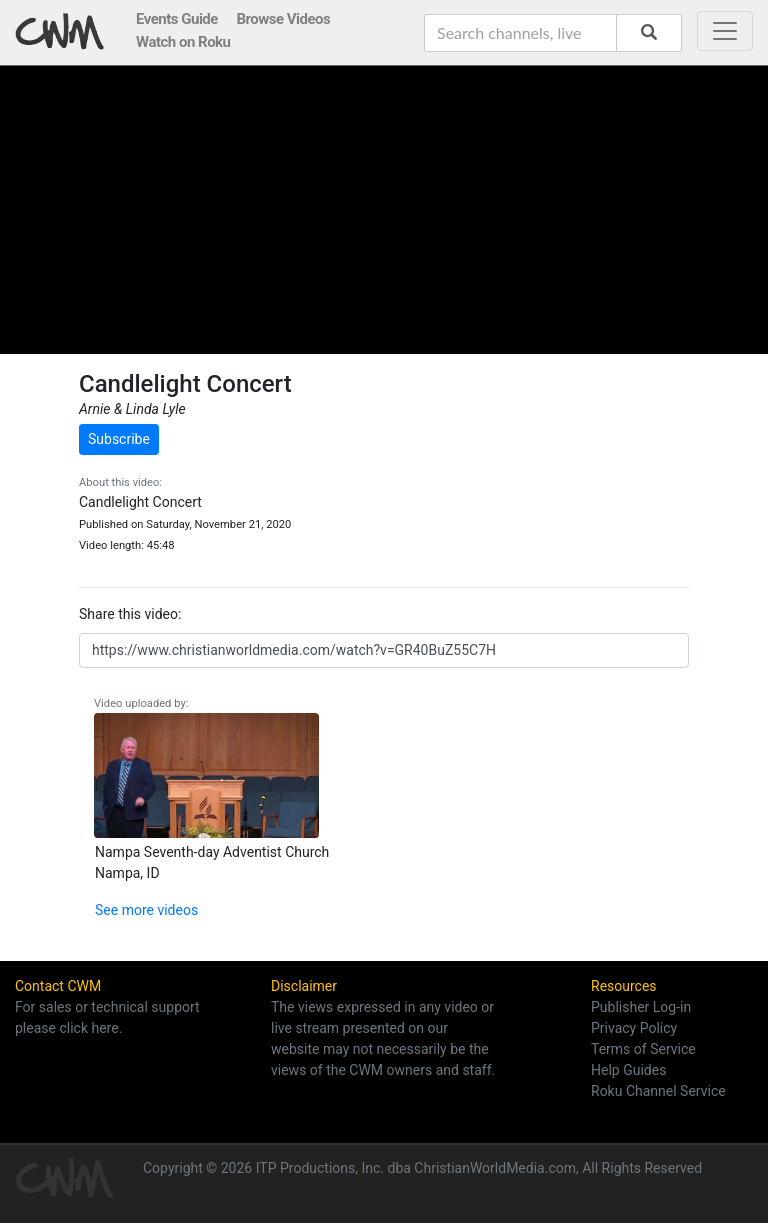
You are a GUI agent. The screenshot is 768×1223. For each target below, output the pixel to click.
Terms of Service (643, 1049)
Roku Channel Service (658, 1091)
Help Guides (628, 1070)
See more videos (146, 910)
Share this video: (130, 614)
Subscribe (119, 439)
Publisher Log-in (641, 1007)
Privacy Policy (634, 1028)
